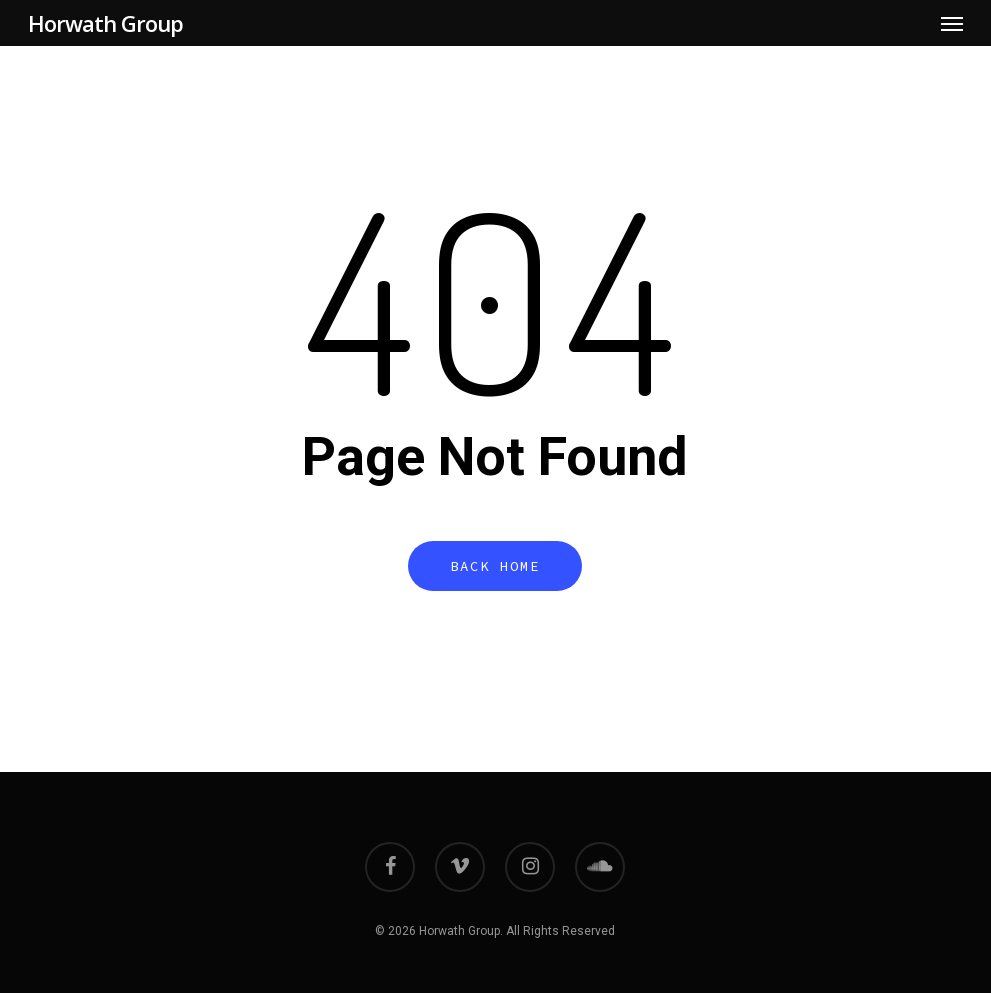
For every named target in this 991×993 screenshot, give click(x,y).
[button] (952, 23)
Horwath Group (105, 23)
